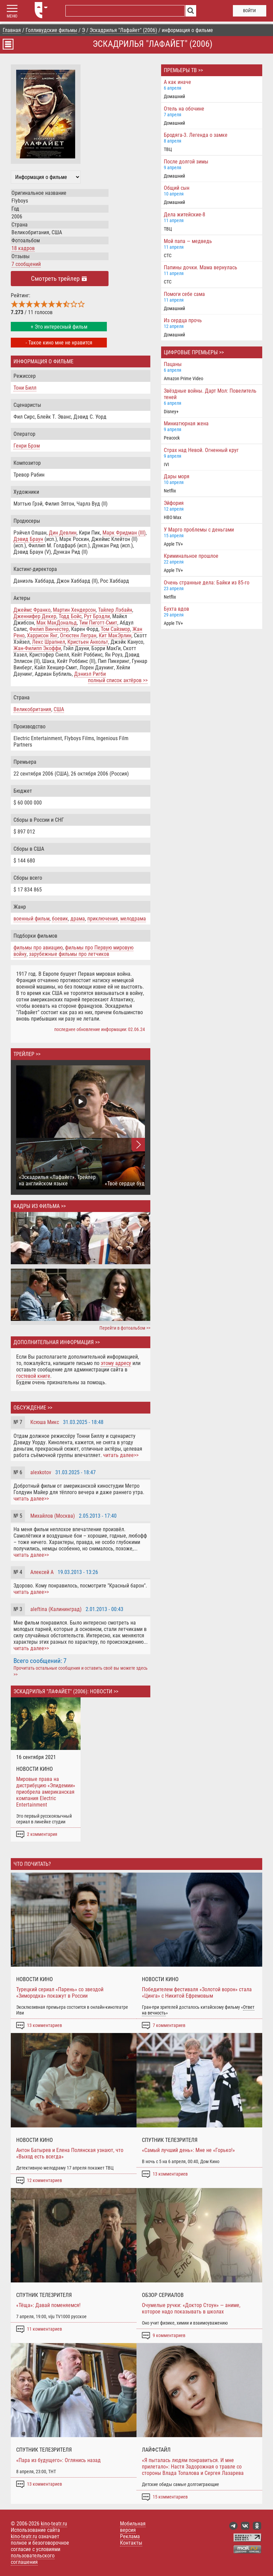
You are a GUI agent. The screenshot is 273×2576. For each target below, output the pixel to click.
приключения (102, 918)
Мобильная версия (133, 2526)
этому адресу (116, 1363)
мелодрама (133, 918)
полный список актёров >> (118, 680)
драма (77, 918)
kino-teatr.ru (54, 2523)
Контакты (131, 2543)
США (59, 709)
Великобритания (32, 709)
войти (249, 10)
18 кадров (23, 248)
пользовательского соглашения (33, 2558)
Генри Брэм (26, 446)
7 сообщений (26, 264)
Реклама (130, 2536)
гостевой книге (33, 1376)
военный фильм (31, 918)
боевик (60, 918)
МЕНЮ (12, 16)
